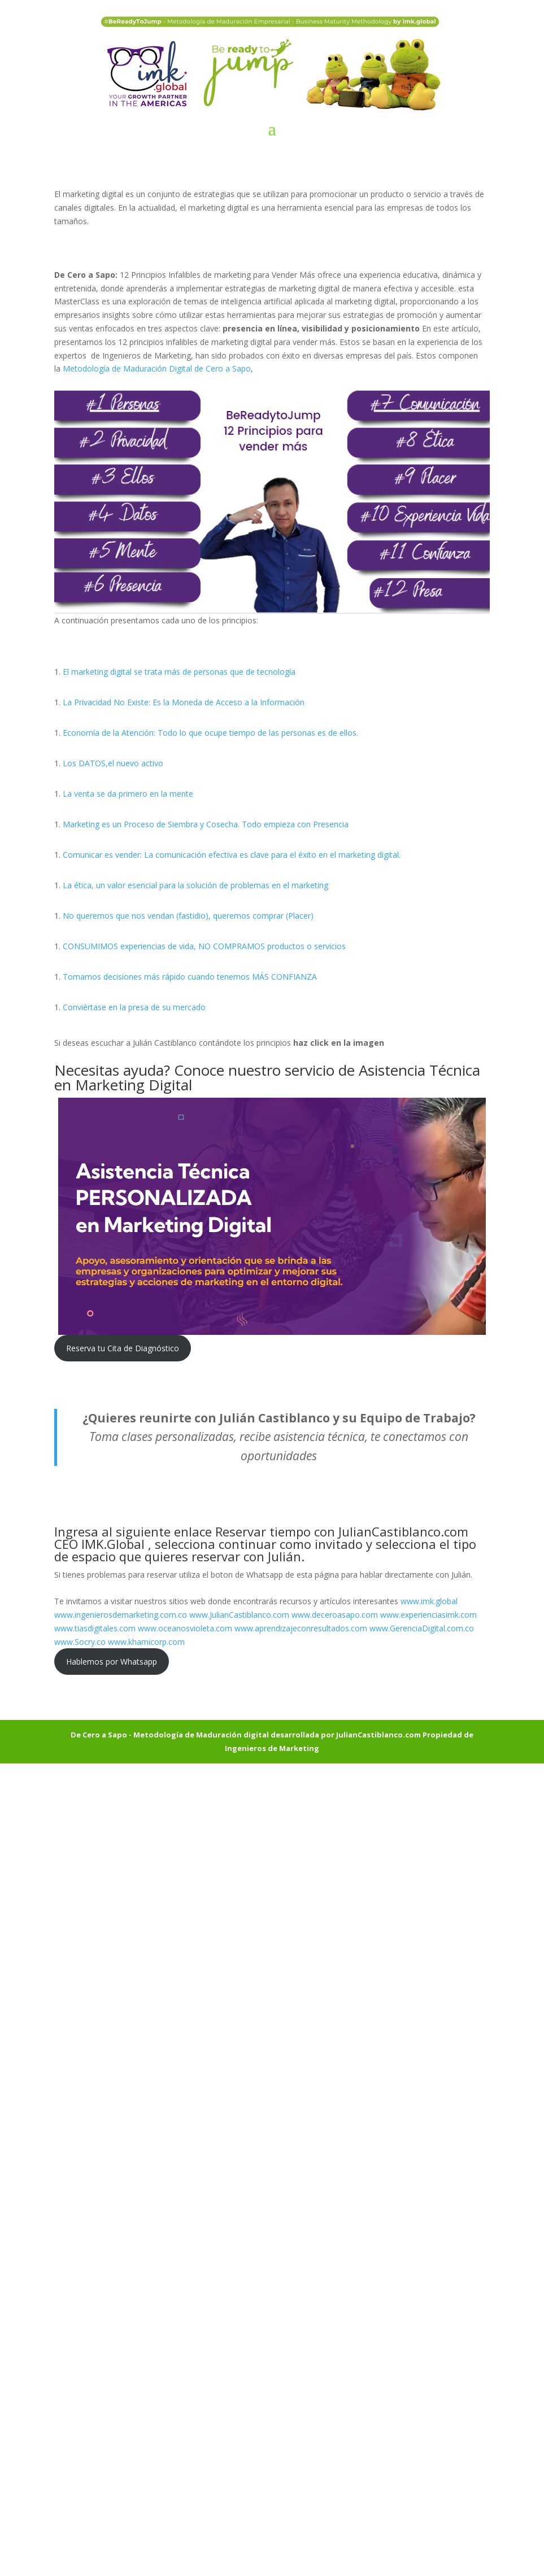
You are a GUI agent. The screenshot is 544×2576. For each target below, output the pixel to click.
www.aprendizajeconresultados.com (300, 1628)
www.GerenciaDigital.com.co (421, 1628)
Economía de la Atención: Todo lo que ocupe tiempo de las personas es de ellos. (210, 732)
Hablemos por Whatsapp (111, 1661)
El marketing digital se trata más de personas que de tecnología (179, 671)
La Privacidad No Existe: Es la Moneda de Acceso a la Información (183, 702)
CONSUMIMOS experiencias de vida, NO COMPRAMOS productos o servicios (204, 946)
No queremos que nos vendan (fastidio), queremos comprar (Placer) (188, 915)
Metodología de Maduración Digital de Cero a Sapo (157, 368)
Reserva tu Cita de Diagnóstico (122, 1348)
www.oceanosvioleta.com (185, 1628)
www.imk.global (429, 1601)
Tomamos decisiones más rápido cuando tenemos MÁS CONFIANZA (190, 976)
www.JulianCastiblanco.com (239, 1614)
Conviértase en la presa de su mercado (134, 1007)
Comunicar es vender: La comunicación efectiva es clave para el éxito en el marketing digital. (232, 854)
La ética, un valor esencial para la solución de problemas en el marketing (195, 885)
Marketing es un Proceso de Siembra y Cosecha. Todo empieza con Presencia (206, 824)
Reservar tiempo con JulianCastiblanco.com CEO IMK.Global (261, 1537)
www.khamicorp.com (147, 1641)
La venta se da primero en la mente (128, 793)
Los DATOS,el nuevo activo (113, 763)
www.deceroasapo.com (334, 1614)
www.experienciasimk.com (429, 1614)
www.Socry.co (80, 1641)
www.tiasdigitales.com (95, 1628)
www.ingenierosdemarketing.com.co (120, 1614)
